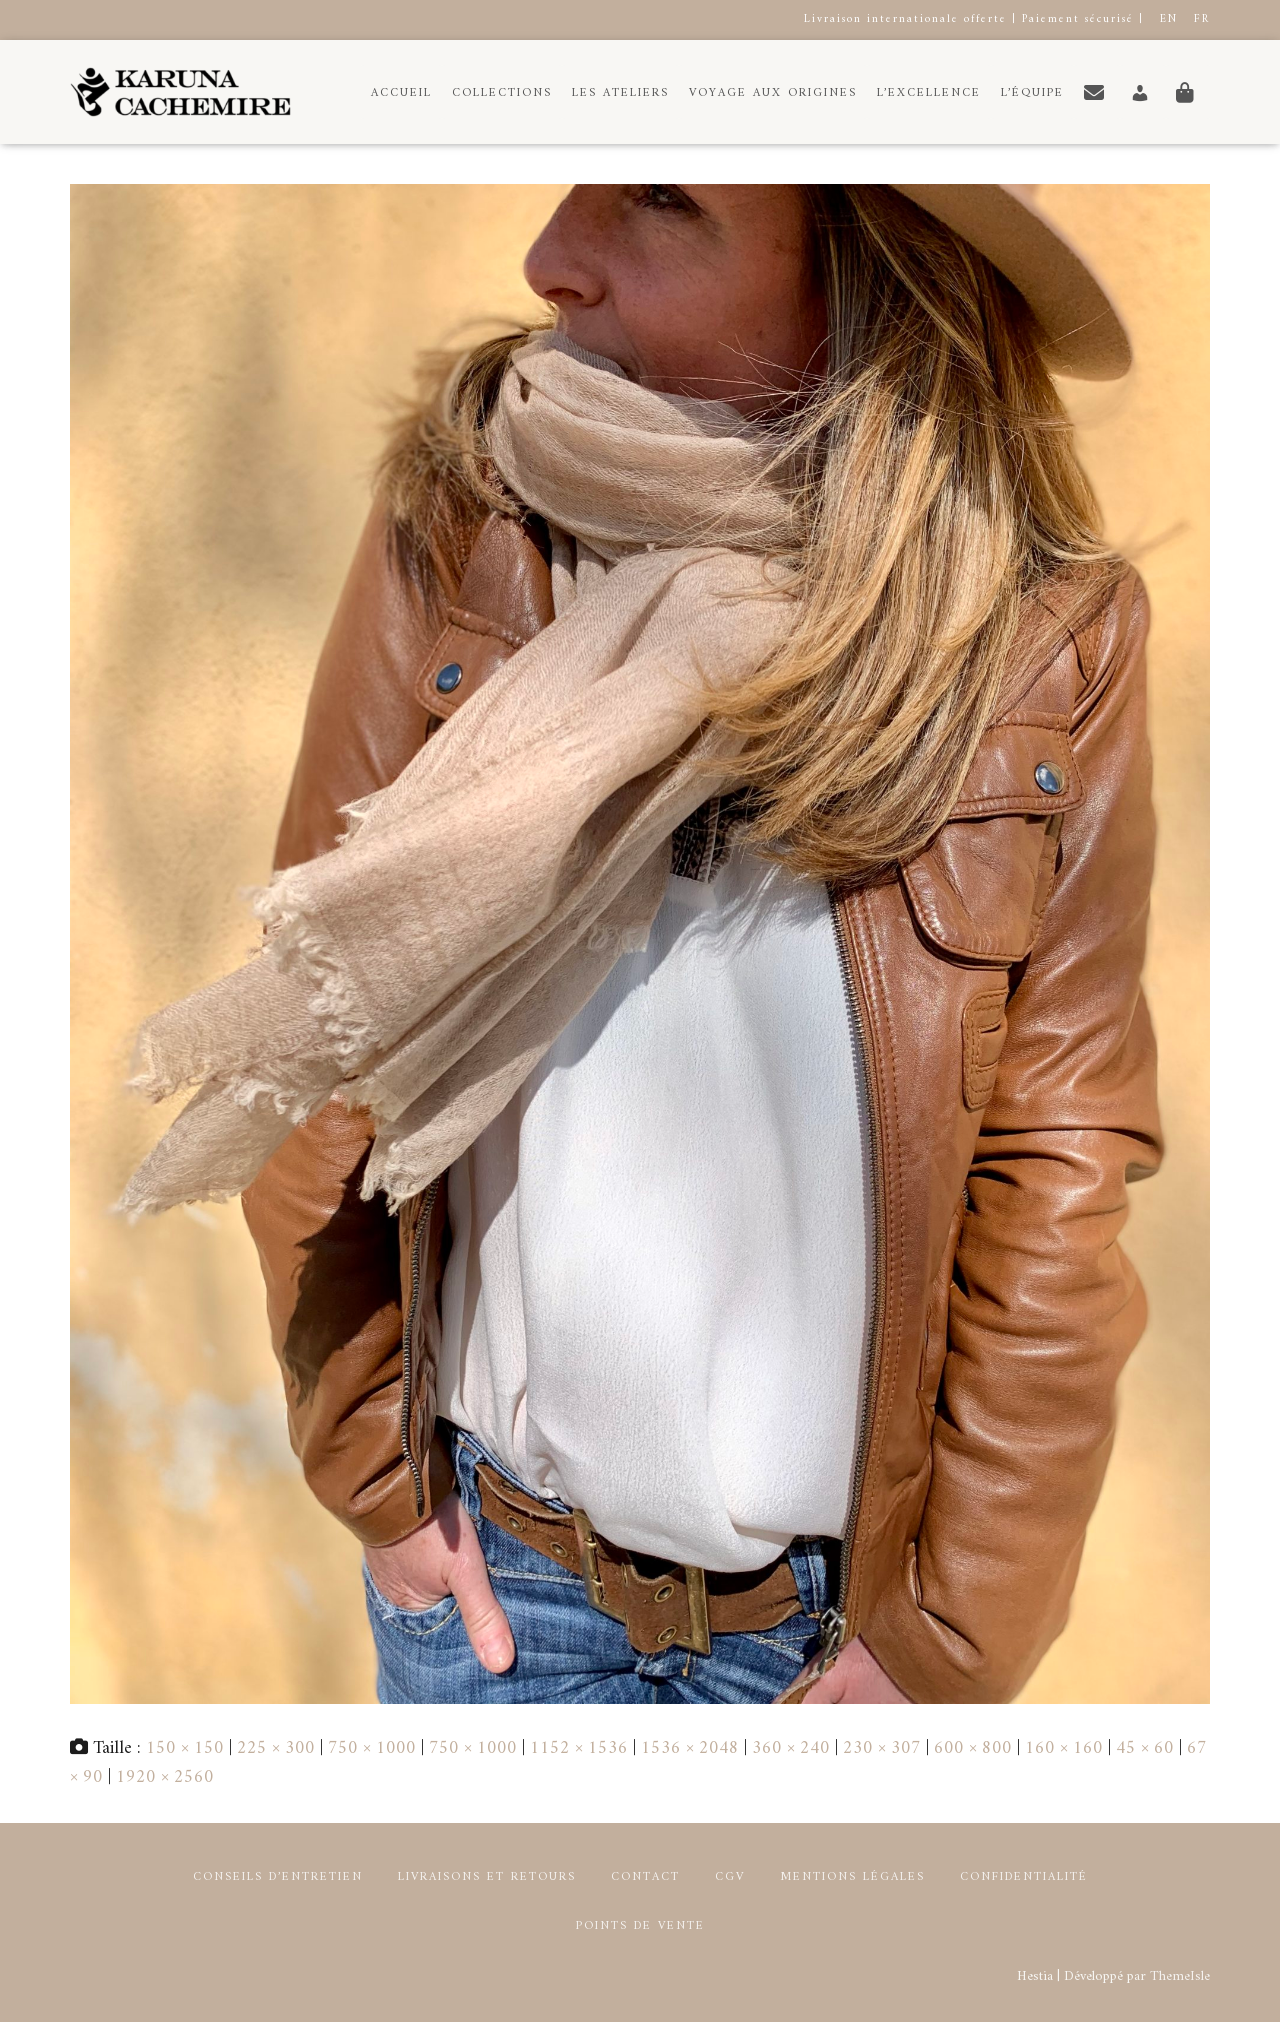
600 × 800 (973, 1748)
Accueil (401, 93)
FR (1202, 19)
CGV (730, 1877)
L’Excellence (929, 93)
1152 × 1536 (579, 1748)
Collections (502, 93)
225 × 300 (276, 1748)
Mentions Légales (852, 1877)
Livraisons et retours (487, 1877)
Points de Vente (640, 1926)
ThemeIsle (1180, 1976)
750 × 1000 (372, 1748)
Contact (645, 1877)
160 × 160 (1064, 1748)
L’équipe (1032, 93)
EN (1169, 19)
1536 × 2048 (690, 1748)
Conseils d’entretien (278, 1877)
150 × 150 (185, 1748)
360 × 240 (791, 1748)
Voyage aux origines (773, 93)
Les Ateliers (620, 93)
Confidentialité (1024, 1877)
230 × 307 (882, 1748)
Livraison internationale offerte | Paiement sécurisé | (974, 19)
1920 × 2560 (165, 1777)
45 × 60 (1145, 1748)
